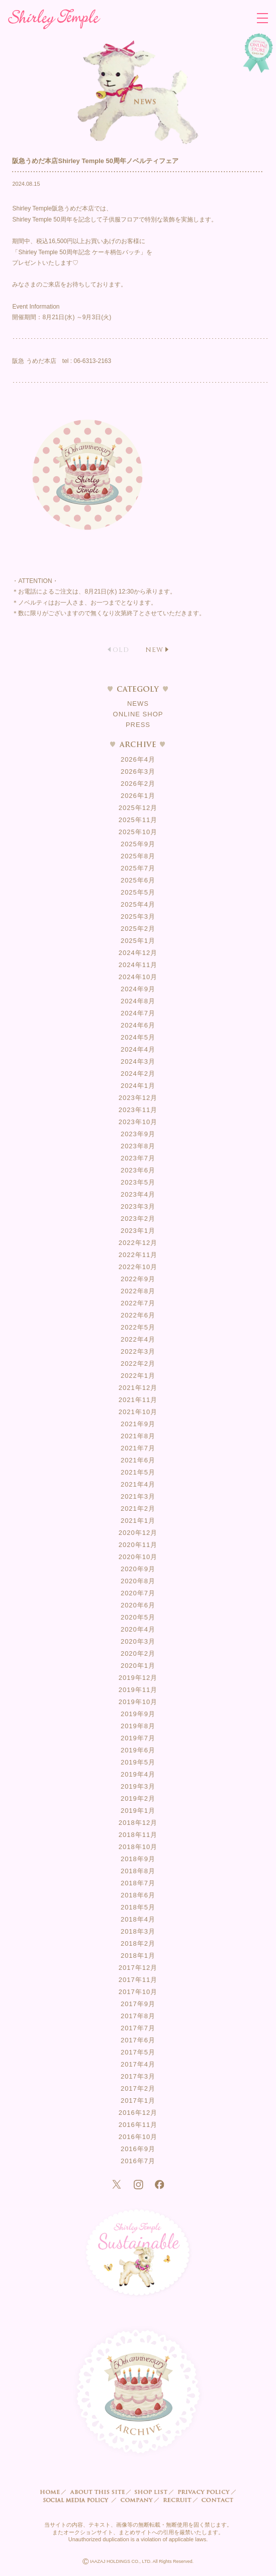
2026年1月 (138, 795)
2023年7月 (138, 1158)
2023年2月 (138, 1218)
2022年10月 (138, 1267)
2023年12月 (138, 1097)
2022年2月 (138, 1363)
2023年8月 (138, 1146)
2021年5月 (138, 1472)
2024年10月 (138, 977)
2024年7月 (138, 1013)
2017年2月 (138, 2088)
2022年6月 (138, 1315)
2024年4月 (138, 1049)
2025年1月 (138, 940)
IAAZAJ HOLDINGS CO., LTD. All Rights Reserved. (138, 2561)
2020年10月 (138, 1557)
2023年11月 (138, 1110)
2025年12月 (138, 808)
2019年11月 (138, 1690)
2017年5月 (138, 2052)
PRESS (138, 724)
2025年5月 (138, 892)
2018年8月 (138, 1871)
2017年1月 (138, 2100)
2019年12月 (138, 1677)
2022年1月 (138, 1375)
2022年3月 (138, 1351)
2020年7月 (138, 1593)
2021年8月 (138, 1436)
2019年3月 (138, 1786)
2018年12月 (138, 1822)
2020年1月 (138, 1665)
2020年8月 (138, 1581)
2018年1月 (138, 1955)
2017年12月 (138, 1967)
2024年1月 (138, 1085)
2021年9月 (138, 1424)
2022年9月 (138, 1279)
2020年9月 (138, 1569)
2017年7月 (138, 2028)
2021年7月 (138, 1448)
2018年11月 (138, 1834)
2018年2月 (138, 1943)
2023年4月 (138, 1194)
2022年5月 (138, 1327)
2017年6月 (138, 2040)
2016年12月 (138, 2112)
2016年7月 (138, 2161)
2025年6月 (138, 880)
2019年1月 (138, 1810)
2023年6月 (138, 1170)
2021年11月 (138, 1400)
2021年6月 (138, 1460)
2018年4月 (138, 1919)
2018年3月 (138, 1931)
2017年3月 (138, 2076)
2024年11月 (138, 965)
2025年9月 (138, 844)
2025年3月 (138, 916)
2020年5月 (138, 1617)
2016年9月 (138, 2149)
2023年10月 (138, 1122)
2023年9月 (138, 1134)
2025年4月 (138, 904)
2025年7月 (138, 868)
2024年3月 (138, 1061)
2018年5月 (138, 1907)
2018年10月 (138, 1847)
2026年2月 (138, 783)
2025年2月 (138, 928)
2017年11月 (138, 1979)
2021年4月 (138, 1484)
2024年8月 (138, 1001)
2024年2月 (138, 1073)
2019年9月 (138, 1714)
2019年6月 (138, 1750)
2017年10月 (138, 1992)
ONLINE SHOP (138, 714)
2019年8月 (138, 1726)
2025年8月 (138, 856)
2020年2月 (138, 1653)
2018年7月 (138, 1883)
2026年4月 (138, 759)
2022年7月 (138, 1303)
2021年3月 (138, 1496)
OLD (121, 649)
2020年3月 (138, 1641)
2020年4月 (138, 1629)
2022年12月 (138, 1242)
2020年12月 (138, 1532)
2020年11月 (138, 1545)
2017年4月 (138, 2064)
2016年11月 (138, 2124)
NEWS (138, 703)
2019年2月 (138, 1798)
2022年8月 (138, 1291)
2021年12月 (138, 1387)
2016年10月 (138, 2137)
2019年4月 (138, 1774)
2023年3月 (138, 1206)
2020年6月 (138, 1605)
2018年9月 (138, 1859)
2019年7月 (138, 1738)
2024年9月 (138, 989)
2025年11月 (138, 820)
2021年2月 (138, 1508)
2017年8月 (138, 2016)
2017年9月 (138, 2004)
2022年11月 (138, 1255)
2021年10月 (138, 1412)
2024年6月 (138, 1025)
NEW (154, 649)
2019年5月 (138, 1762)
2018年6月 (138, 1895)
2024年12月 (138, 952)
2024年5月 (138, 1037)
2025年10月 (138, 832)
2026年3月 (138, 771)
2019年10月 (138, 1702)
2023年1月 (138, 1230)
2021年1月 (138, 1520)
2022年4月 (138, 1339)
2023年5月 (138, 1182)
